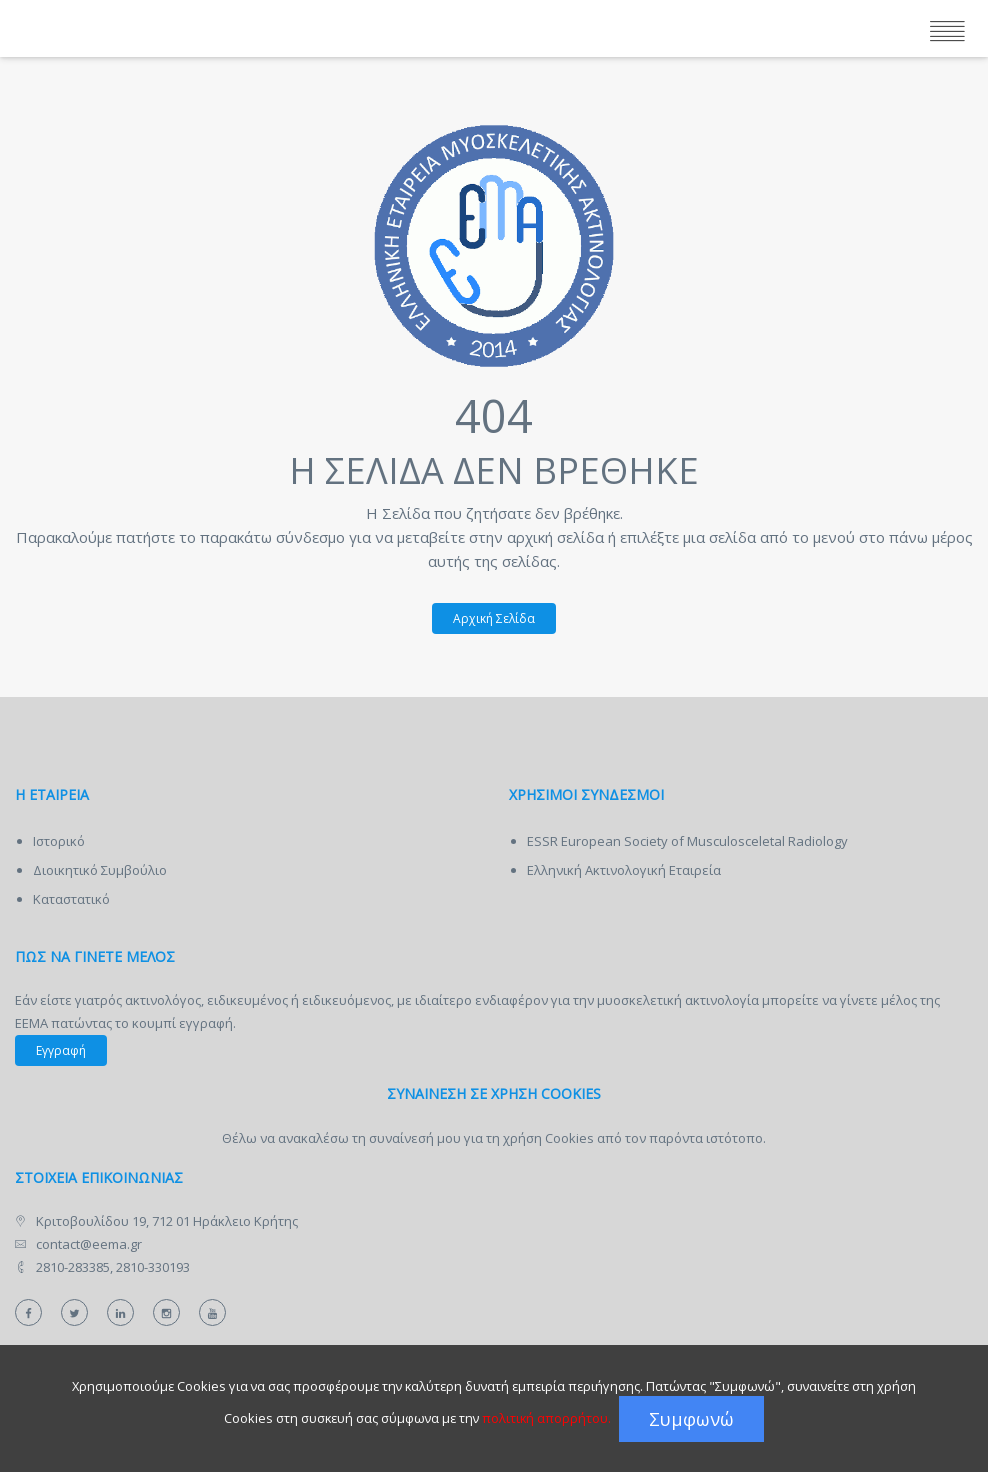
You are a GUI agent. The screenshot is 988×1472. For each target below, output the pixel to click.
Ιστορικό (59, 841)
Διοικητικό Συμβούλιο (100, 870)
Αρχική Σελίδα (483, 618)
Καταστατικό (71, 899)
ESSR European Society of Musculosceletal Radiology (687, 841)
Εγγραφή (61, 1050)
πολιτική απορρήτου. (546, 1418)
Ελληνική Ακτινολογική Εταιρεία (624, 870)
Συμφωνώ (691, 1419)
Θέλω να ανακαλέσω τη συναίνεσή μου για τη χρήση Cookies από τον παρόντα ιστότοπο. (494, 1138)
